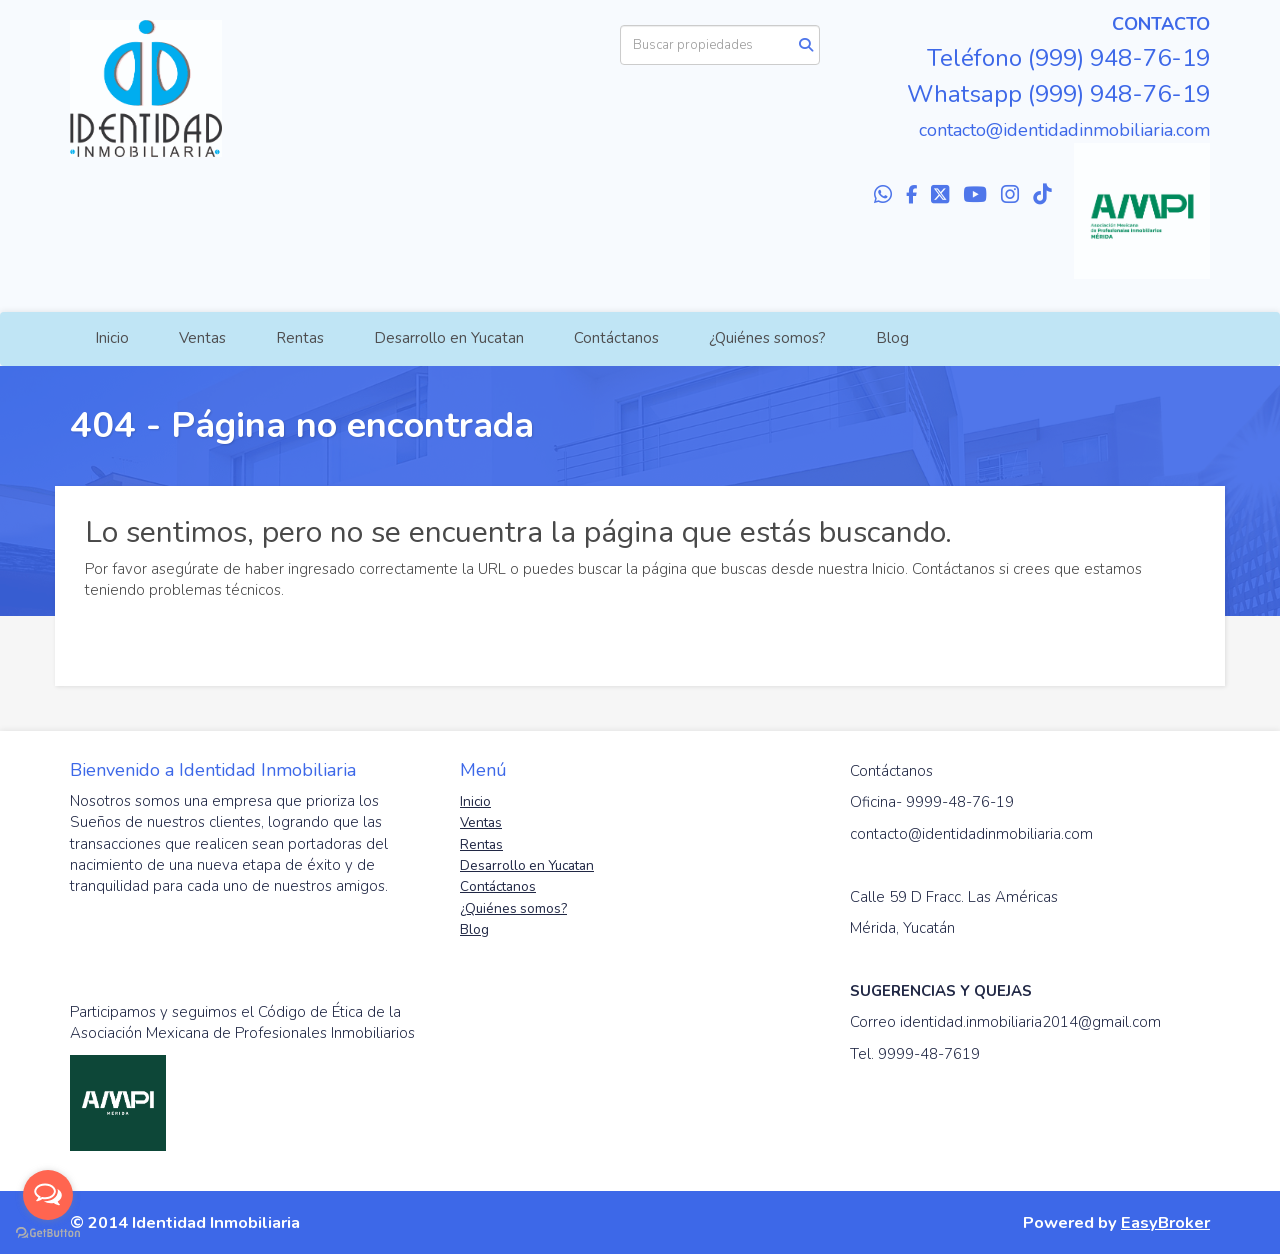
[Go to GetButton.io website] (48, 1233)
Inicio (112, 338)
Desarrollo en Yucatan (449, 338)
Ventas (202, 338)
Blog (892, 338)
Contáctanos (616, 338)
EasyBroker (1165, 1222)
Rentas (300, 338)
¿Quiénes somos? (767, 338)
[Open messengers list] (48, 1195)
